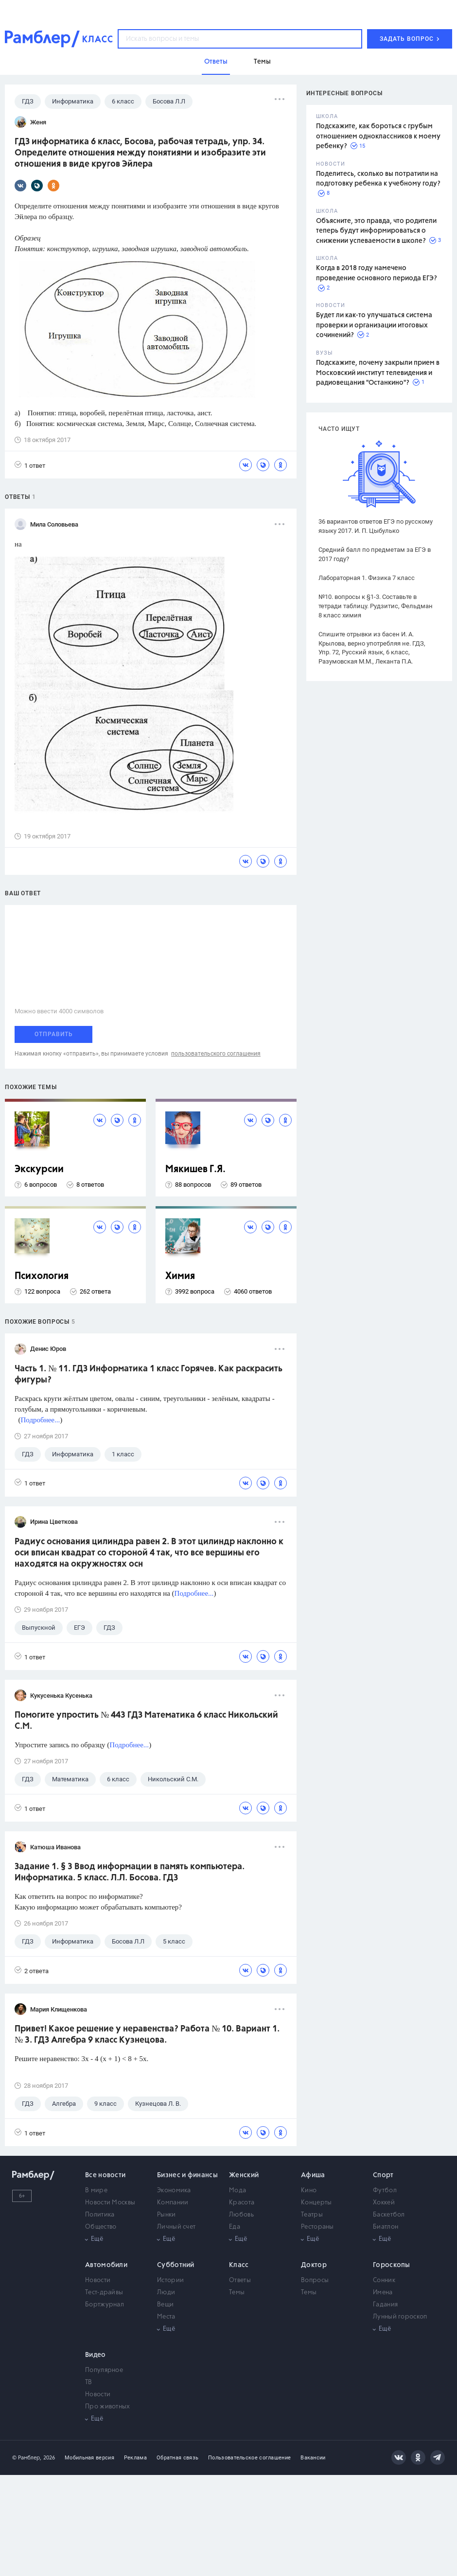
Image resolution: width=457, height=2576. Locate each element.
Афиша (313, 2175)
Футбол (385, 2190)
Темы (237, 2292)
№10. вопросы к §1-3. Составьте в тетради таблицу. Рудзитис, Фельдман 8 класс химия (375, 606)
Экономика (174, 2190)
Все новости (105, 2175)
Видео (95, 2355)
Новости (97, 2280)
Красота (241, 2203)
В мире (96, 2190)
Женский (244, 2175)
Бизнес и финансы (187, 2175)
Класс (239, 2265)
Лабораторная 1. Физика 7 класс (366, 577)
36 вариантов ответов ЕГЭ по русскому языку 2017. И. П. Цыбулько (375, 526)
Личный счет (176, 2227)
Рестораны (317, 2227)
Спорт (383, 2175)
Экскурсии (39, 1169)
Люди (166, 2292)
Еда (234, 2227)
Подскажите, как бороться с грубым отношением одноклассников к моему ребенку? (378, 136)
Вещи (165, 2305)
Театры (312, 2215)
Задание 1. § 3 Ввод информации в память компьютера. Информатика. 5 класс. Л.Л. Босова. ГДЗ (130, 1872)
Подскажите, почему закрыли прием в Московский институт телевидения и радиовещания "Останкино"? (377, 372)
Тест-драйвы (104, 2292)
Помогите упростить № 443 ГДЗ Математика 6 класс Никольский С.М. (146, 1721)
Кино (308, 2190)
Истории (170, 2280)
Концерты (316, 2203)
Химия (180, 1276)
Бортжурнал (104, 2305)
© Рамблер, (26, 2457)
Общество (100, 2227)
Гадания (385, 2305)
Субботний (175, 2265)
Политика (99, 2215)
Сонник (384, 2280)
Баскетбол (389, 2215)
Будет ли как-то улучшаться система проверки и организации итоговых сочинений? (374, 325)
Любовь (241, 2215)
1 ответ (30, 465)
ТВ (88, 2382)
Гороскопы (391, 2265)
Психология (42, 1276)
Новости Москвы (110, 2203)
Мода (237, 2190)
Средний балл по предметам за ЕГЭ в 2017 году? (374, 554)
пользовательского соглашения (216, 1053)
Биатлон (385, 2227)
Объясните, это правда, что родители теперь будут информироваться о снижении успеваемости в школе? (376, 231)
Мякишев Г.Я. (195, 1169)
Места (166, 2317)
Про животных (107, 2407)
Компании (172, 2203)
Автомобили (106, 2265)
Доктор (314, 2265)
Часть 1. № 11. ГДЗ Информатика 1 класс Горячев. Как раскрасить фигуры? (148, 1374)
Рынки (166, 2215)
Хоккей (384, 2203)
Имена (383, 2292)
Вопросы (315, 2280)
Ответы (240, 2280)
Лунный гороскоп (400, 2317)
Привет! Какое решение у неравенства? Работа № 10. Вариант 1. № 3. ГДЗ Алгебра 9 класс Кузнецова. (147, 2035)
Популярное (104, 2370)
